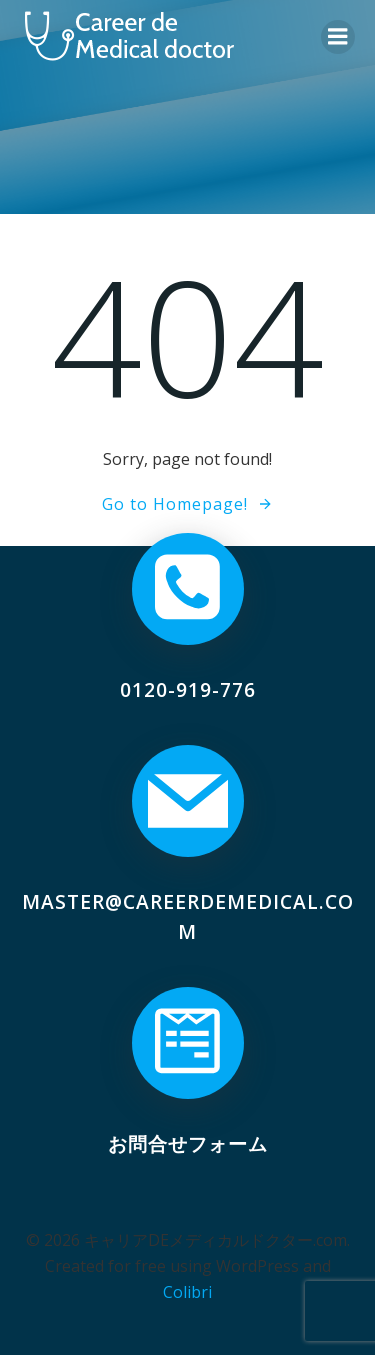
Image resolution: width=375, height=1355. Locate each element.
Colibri (187, 1292)
